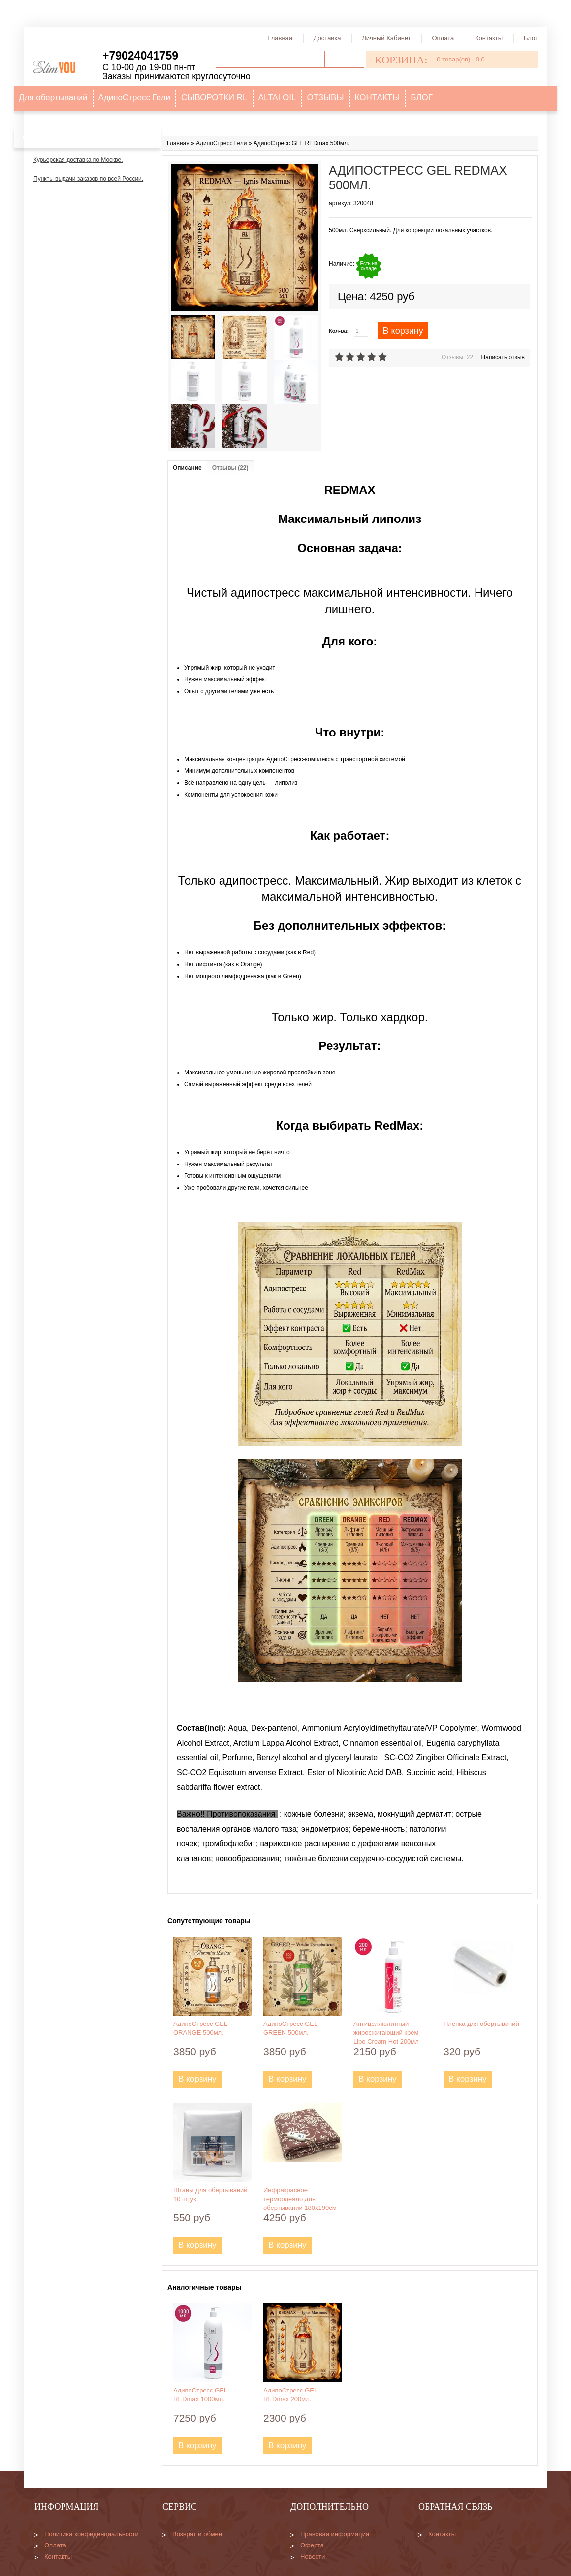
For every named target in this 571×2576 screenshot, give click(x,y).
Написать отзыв (503, 357)
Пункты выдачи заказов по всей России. (88, 178)
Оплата (443, 38)
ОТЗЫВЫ (325, 97)
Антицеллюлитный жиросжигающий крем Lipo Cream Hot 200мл (386, 2032)
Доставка (327, 38)
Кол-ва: (339, 331)
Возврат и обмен (197, 2534)
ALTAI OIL (277, 97)
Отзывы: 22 (457, 357)
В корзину (403, 331)
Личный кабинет (386, 38)
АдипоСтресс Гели (134, 97)
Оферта (312, 2545)
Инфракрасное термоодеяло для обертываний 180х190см (300, 2198)
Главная (280, 38)
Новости (312, 2556)
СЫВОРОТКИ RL (214, 97)
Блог (531, 38)
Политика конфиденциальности (91, 2534)
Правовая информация (334, 2534)
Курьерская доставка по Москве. (78, 159)
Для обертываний (53, 97)
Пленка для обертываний (481, 2023)
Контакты (489, 38)
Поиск (344, 59)
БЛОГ (422, 97)
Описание (187, 467)
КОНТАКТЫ (377, 97)
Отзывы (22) (230, 467)
